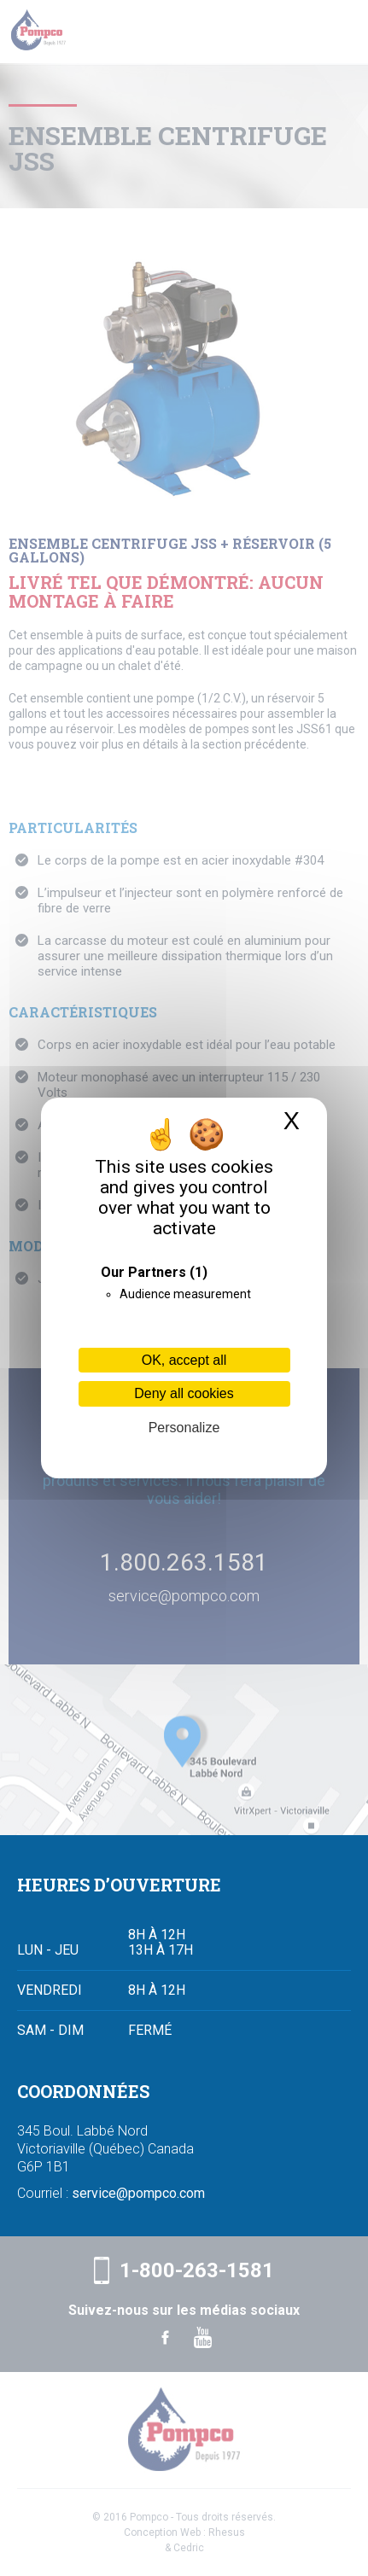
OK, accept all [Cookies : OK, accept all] (184, 1360)
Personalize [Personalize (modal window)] (184, 1427)
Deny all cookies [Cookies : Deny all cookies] (184, 1393)
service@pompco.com (138, 2193)
